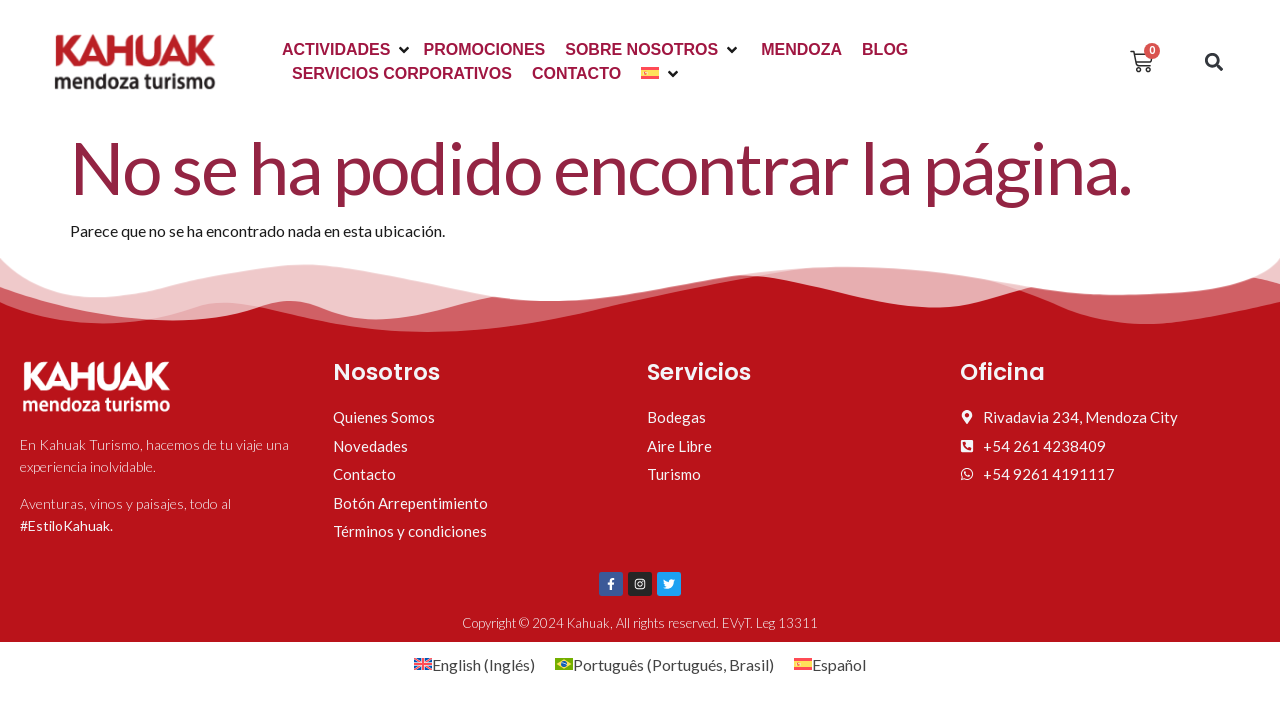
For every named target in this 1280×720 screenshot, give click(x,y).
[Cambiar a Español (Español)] (830, 664)
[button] (347, 50)
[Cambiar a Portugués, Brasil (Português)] (664, 664)
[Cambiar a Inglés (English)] (474, 664)
